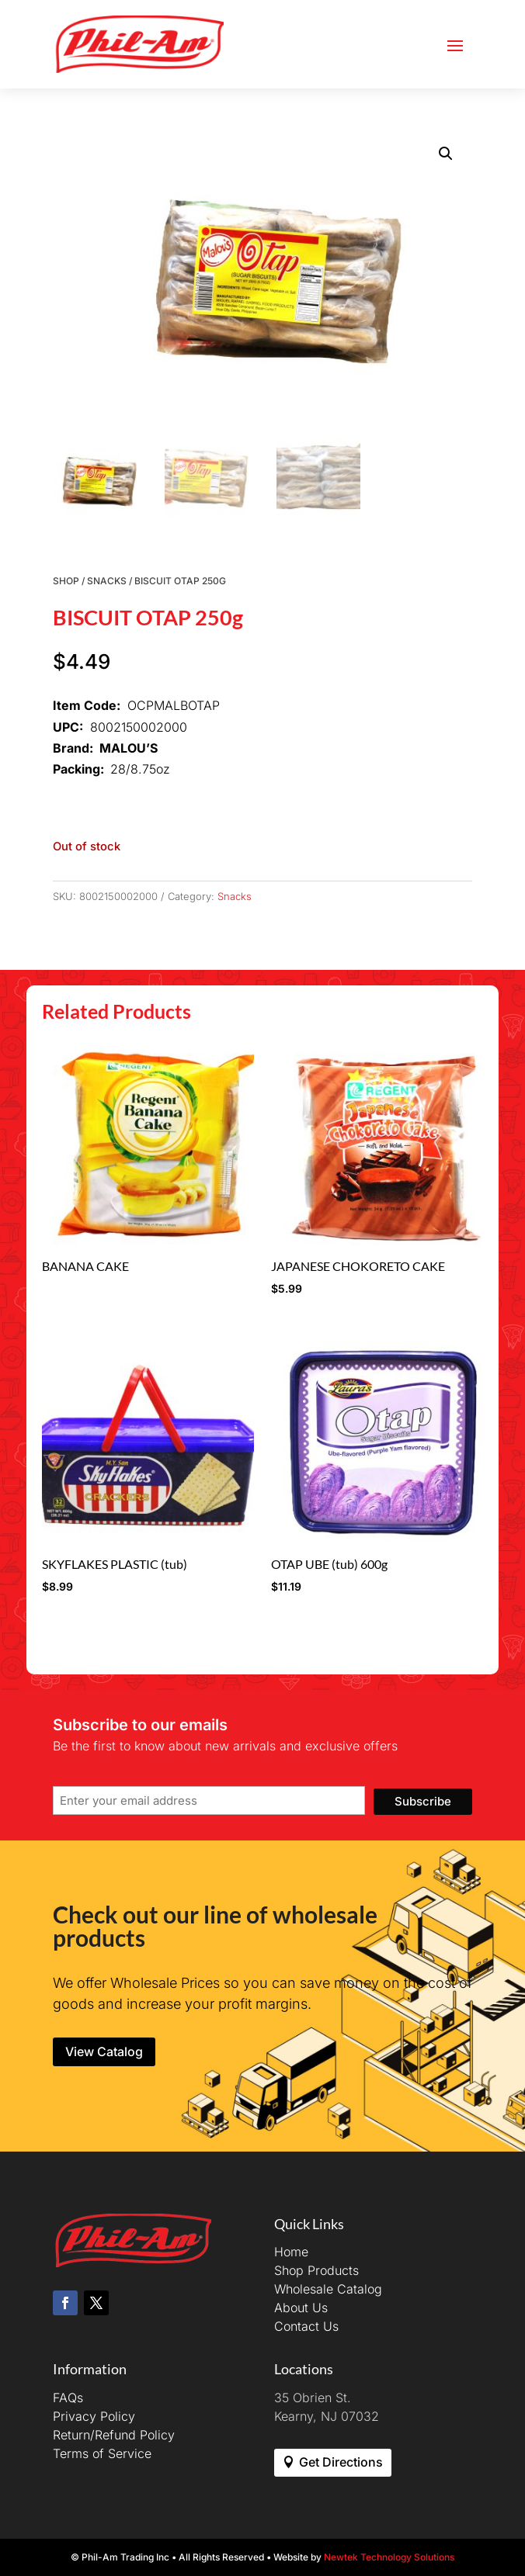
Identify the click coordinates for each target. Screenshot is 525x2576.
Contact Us (306, 2326)
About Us (301, 2307)
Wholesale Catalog (328, 2289)
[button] (446, 154)
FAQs (68, 2397)
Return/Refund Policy (114, 2435)
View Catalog (104, 2051)
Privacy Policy (94, 2416)
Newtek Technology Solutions (389, 2557)
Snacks (107, 581)
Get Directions (341, 2462)
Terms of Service (102, 2453)
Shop (66, 581)
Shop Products (316, 2270)
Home (291, 2251)
